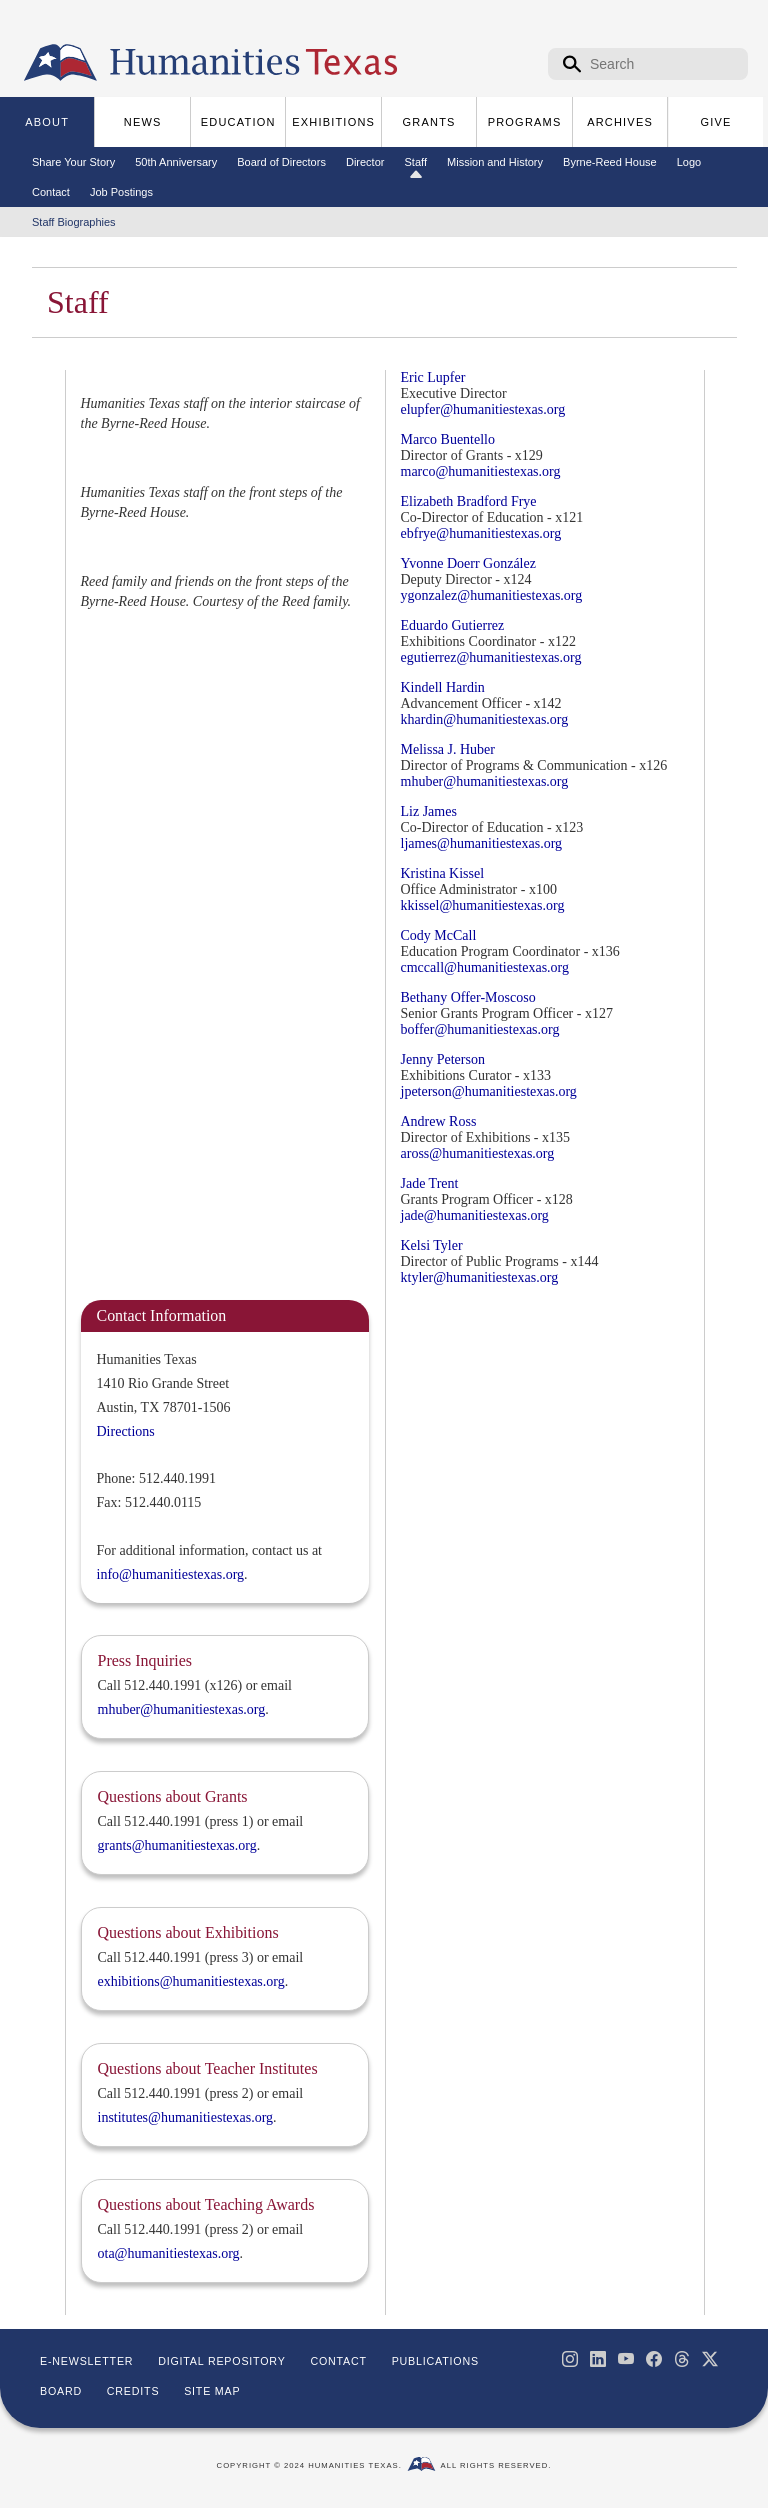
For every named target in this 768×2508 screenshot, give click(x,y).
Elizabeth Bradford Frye (469, 501)
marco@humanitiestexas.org (481, 471)
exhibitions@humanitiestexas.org (191, 1981)
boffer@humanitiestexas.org (480, 1029)
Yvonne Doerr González (468, 563)
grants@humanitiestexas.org (177, 1845)
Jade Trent (430, 1183)
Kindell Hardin (443, 687)
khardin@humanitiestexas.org (485, 719)
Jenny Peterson (443, 1059)
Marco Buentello (448, 439)
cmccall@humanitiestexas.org (485, 967)
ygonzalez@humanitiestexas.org (492, 595)
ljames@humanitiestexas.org (482, 843)
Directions (126, 1431)
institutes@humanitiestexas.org (186, 2117)
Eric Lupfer (433, 377)
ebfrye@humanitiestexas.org (481, 533)
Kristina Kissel (443, 873)
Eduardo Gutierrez (453, 625)
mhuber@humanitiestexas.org (485, 781)
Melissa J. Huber (448, 749)
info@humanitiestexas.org (171, 1574)
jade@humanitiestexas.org (475, 1215)
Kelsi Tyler (432, 1245)
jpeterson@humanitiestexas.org (489, 1091)
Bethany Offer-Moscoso (468, 997)
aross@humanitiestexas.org (478, 1153)
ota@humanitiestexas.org (169, 2253)
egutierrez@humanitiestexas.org (491, 657)
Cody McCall (439, 935)
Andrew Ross (439, 1121)
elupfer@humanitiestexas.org (483, 409)
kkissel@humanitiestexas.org (483, 905)
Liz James (429, 811)
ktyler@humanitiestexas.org (480, 1277)
